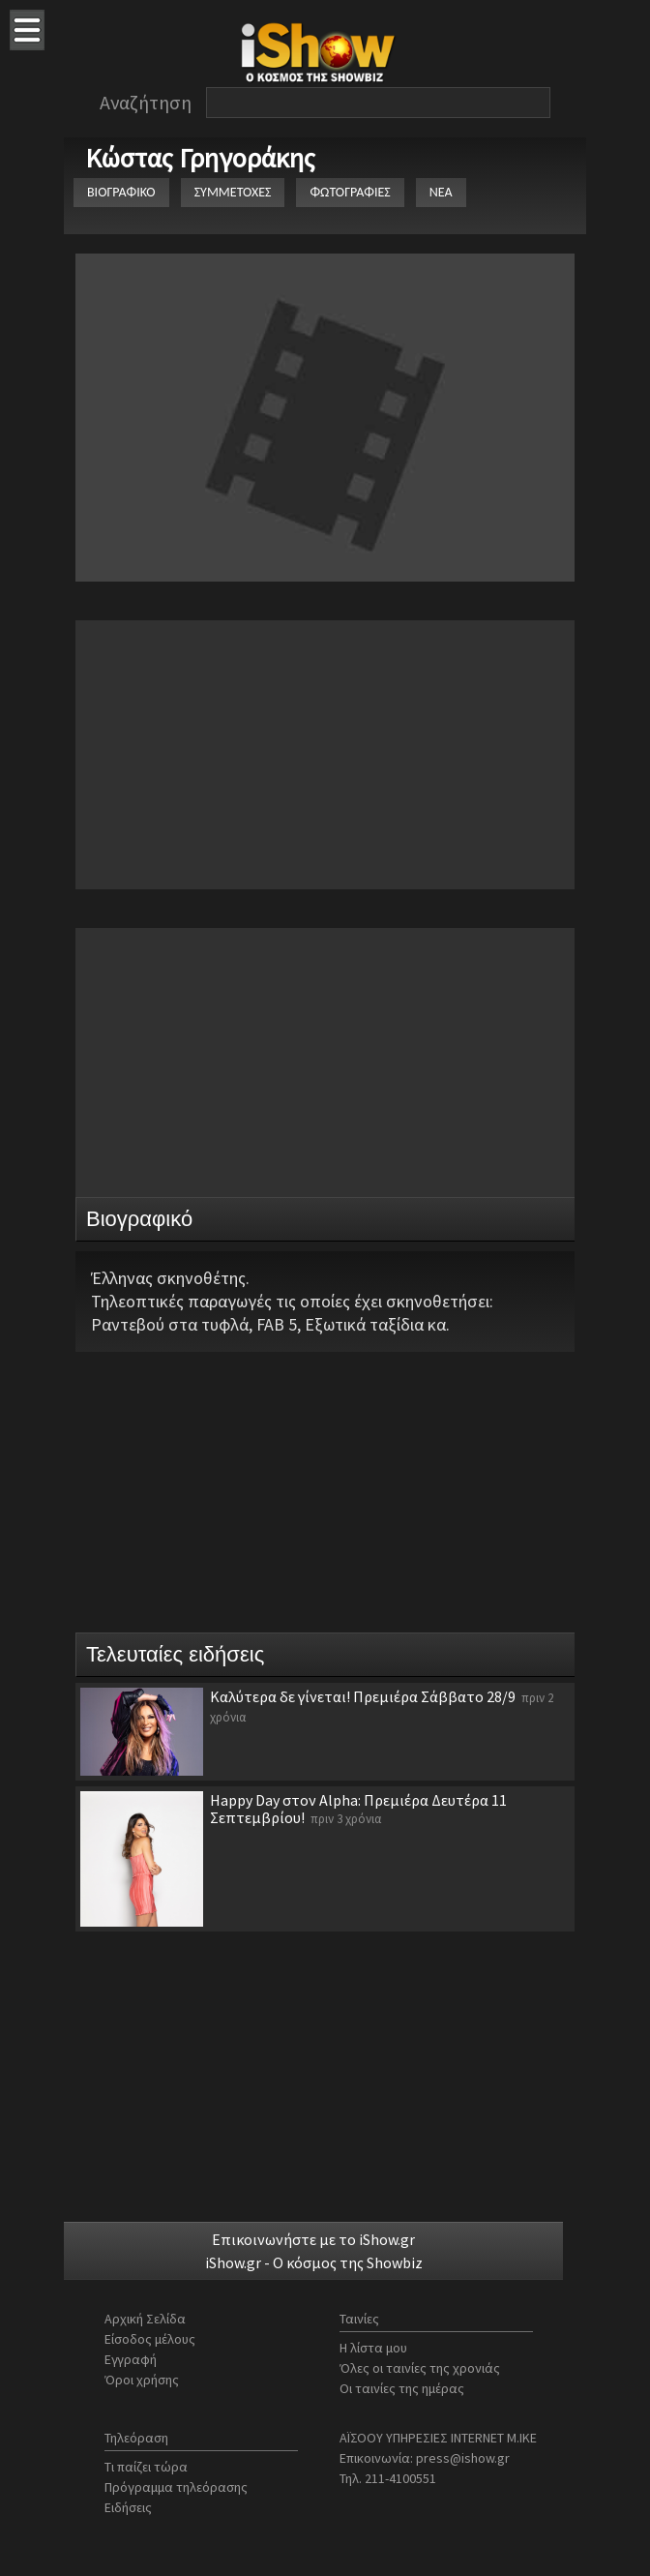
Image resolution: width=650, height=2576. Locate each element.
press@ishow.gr (463, 2458)
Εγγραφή (130, 2359)
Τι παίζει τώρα (146, 2466)
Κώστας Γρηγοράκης (200, 157)
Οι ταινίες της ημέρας (402, 2388)
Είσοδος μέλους (149, 2339)
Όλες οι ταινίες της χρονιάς (420, 2368)
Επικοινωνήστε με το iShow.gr (313, 2239)
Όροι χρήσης (141, 2379)
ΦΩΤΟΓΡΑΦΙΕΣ (350, 192)
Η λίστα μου (373, 2347)
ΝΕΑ (441, 192)
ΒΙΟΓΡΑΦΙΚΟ (121, 192)
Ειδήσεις (128, 2507)
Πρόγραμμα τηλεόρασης (176, 2487)
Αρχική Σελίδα (145, 2318)
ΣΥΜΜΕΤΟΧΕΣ (233, 192)
